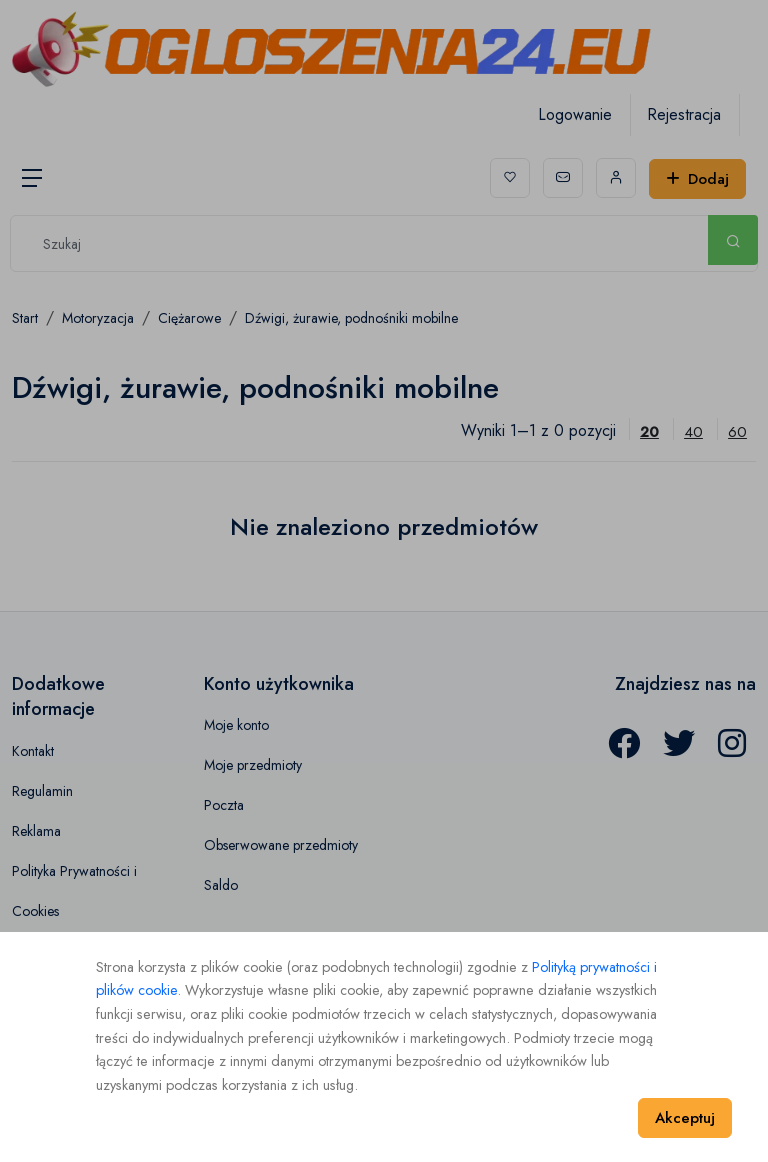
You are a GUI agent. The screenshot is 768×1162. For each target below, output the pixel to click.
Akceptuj (685, 1118)
